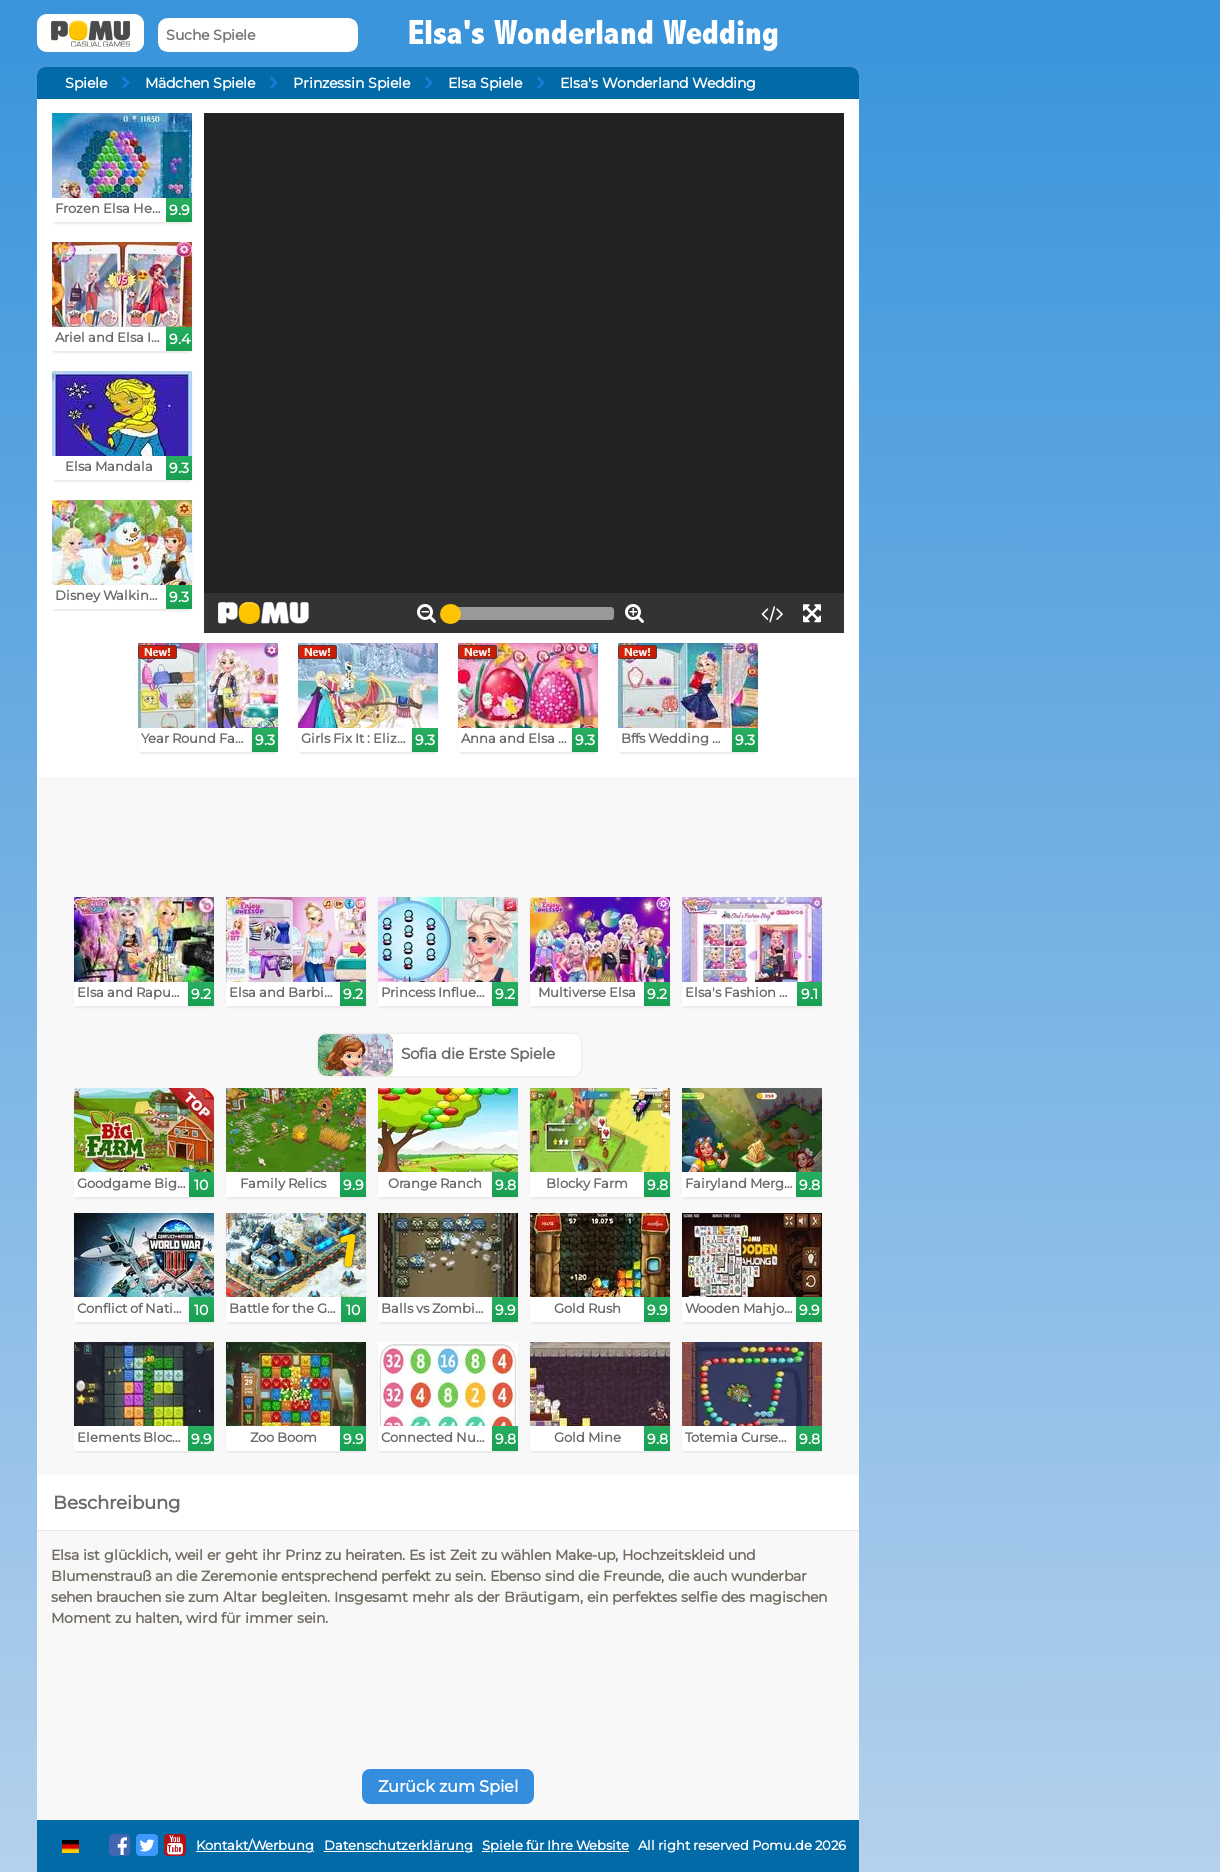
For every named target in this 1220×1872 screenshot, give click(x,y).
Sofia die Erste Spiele (437, 1053)
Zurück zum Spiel (448, 1786)
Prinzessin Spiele (351, 83)
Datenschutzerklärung (398, 1845)
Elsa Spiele (485, 83)
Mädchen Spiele (200, 83)
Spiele (86, 83)
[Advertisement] (448, 832)
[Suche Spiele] (258, 35)
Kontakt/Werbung (255, 1845)
